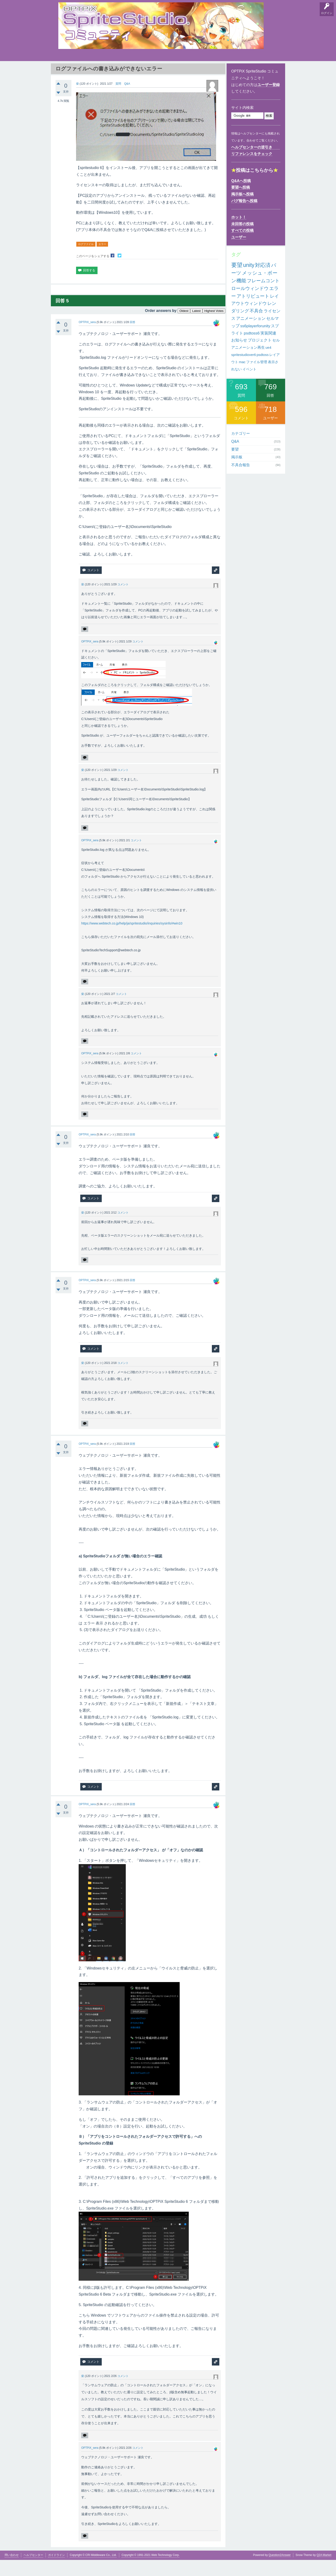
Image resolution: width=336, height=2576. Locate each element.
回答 (132, 338)
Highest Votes (214, 327)
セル (276, 356)
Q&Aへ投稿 (241, 197)
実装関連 (268, 349)
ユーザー (238, 253)
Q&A (63, 69)
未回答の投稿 (242, 240)
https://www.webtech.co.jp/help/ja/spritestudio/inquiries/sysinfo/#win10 (131, 939)
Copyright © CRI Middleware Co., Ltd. (93, 2571)
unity (249, 281)
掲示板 (92, 69)
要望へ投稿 (240, 203)
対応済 (262, 281)
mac (242, 378)
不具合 (256, 326)
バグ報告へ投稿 (244, 217)
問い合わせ (12, 2571)
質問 (118, 99)
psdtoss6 (252, 349)
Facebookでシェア (112, 271)
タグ (137, 69)
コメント (123, 600)
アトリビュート (253, 312)
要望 (77, 69)
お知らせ (239, 356)
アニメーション (251, 334)
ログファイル (85, 260)
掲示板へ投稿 (242, 210)
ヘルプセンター (33, 2571)
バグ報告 (107, 69)
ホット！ (238, 233)
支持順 (122, 69)
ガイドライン (56, 2571)
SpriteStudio (270, 69)
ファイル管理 (256, 378)
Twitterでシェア (119, 271)
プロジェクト (260, 356)
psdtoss (263, 371)
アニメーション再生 (248, 364)
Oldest (184, 327)
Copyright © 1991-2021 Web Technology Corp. (151, 2571)
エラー (102, 260)
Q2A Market (324, 2571)
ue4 (268, 364)
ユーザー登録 (268, 101)
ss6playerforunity (255, 342)
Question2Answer (280, 2571)
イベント (249, 385)
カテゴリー (240, 450)
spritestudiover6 (243, 371)
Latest (196, 327)
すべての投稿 (242, 246)
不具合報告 (240, 481)
